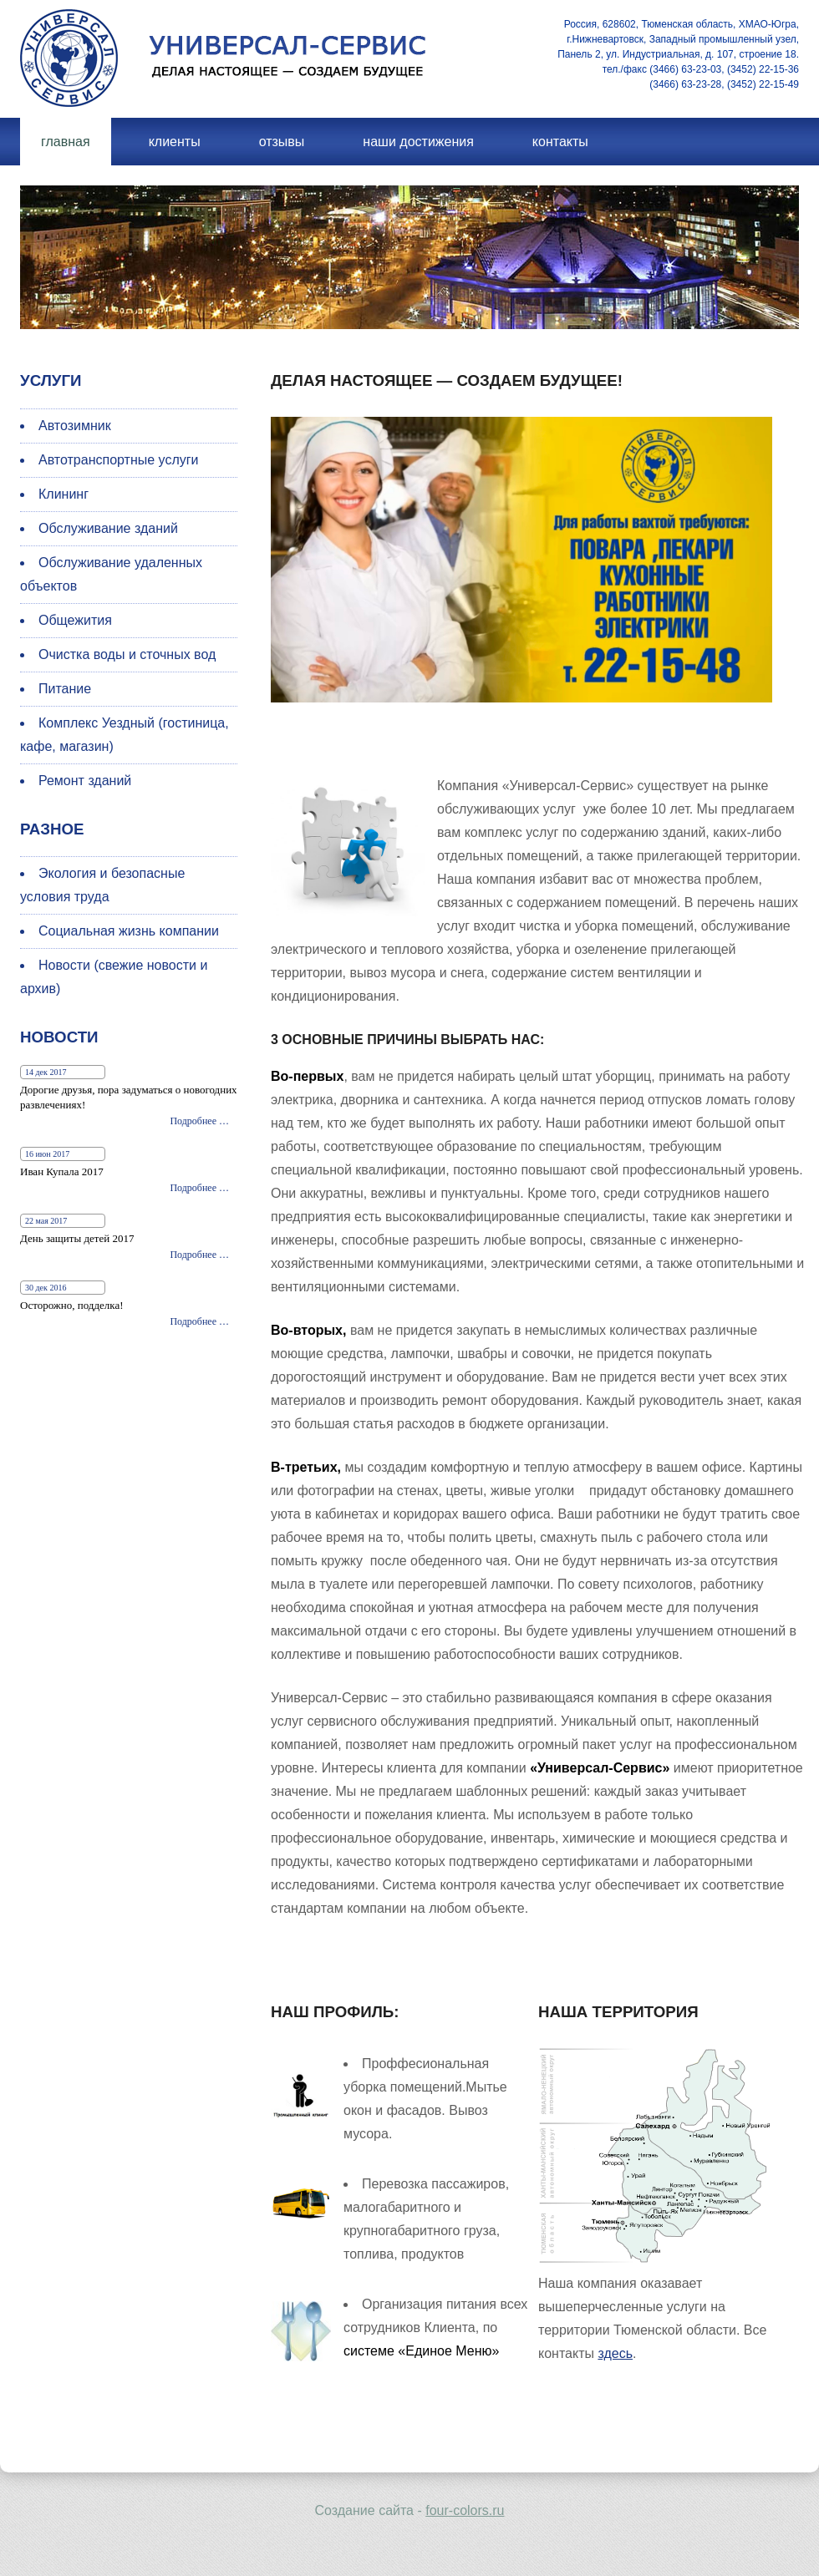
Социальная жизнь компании (128, 931)
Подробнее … (199, 1121)
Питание (64, 689)
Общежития (75, 620)
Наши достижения (418, 141)
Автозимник (74, 425)
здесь (615, 2353)
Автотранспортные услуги (118, 460)
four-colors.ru (464, 2510)
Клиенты (175, 141)
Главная (65, 141)
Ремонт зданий (84, 780)
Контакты (560, 141)
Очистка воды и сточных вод (127, 654)
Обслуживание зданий (108, 528)
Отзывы (282, 141)
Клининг (63, 494)
